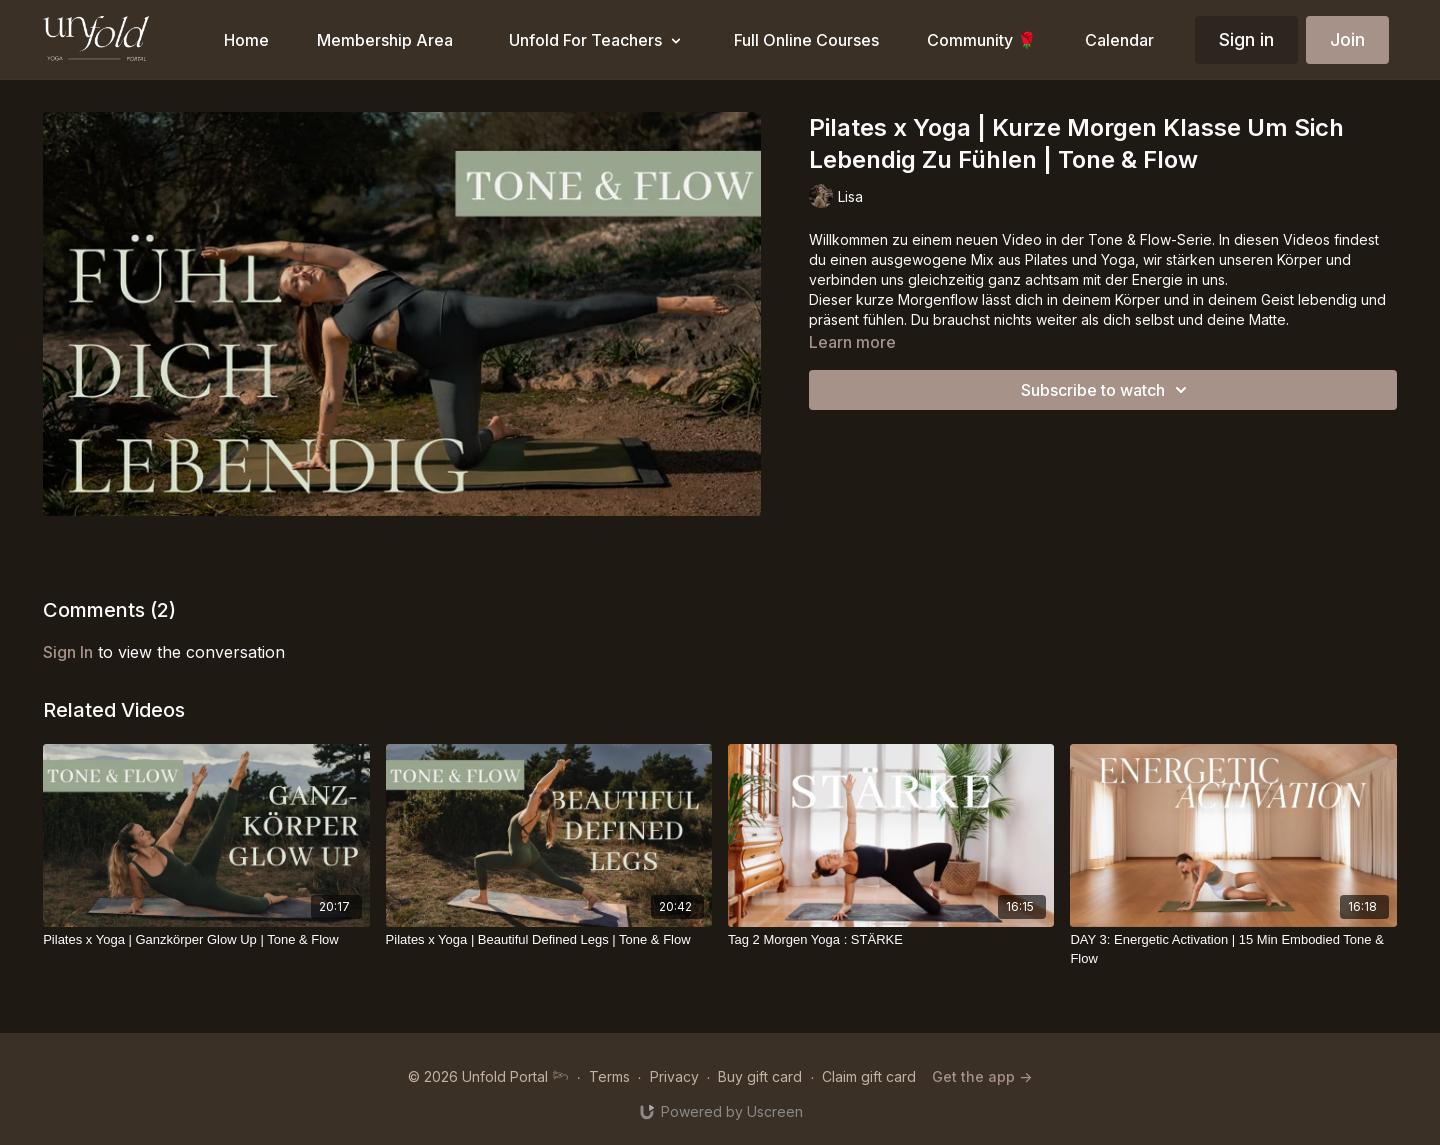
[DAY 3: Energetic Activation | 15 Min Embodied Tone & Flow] (1233, 949)
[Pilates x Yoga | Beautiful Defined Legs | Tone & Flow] (549, 940)
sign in (68, 652)
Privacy (674, 1076)
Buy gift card (760, 1076)
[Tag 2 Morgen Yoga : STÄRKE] (891, 940)
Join (1347, 39)
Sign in (1246, 39)
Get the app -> (982, 1076)
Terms (609, 1076)
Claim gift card (869, 1076)
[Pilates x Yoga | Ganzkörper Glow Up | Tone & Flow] (206, 940)
